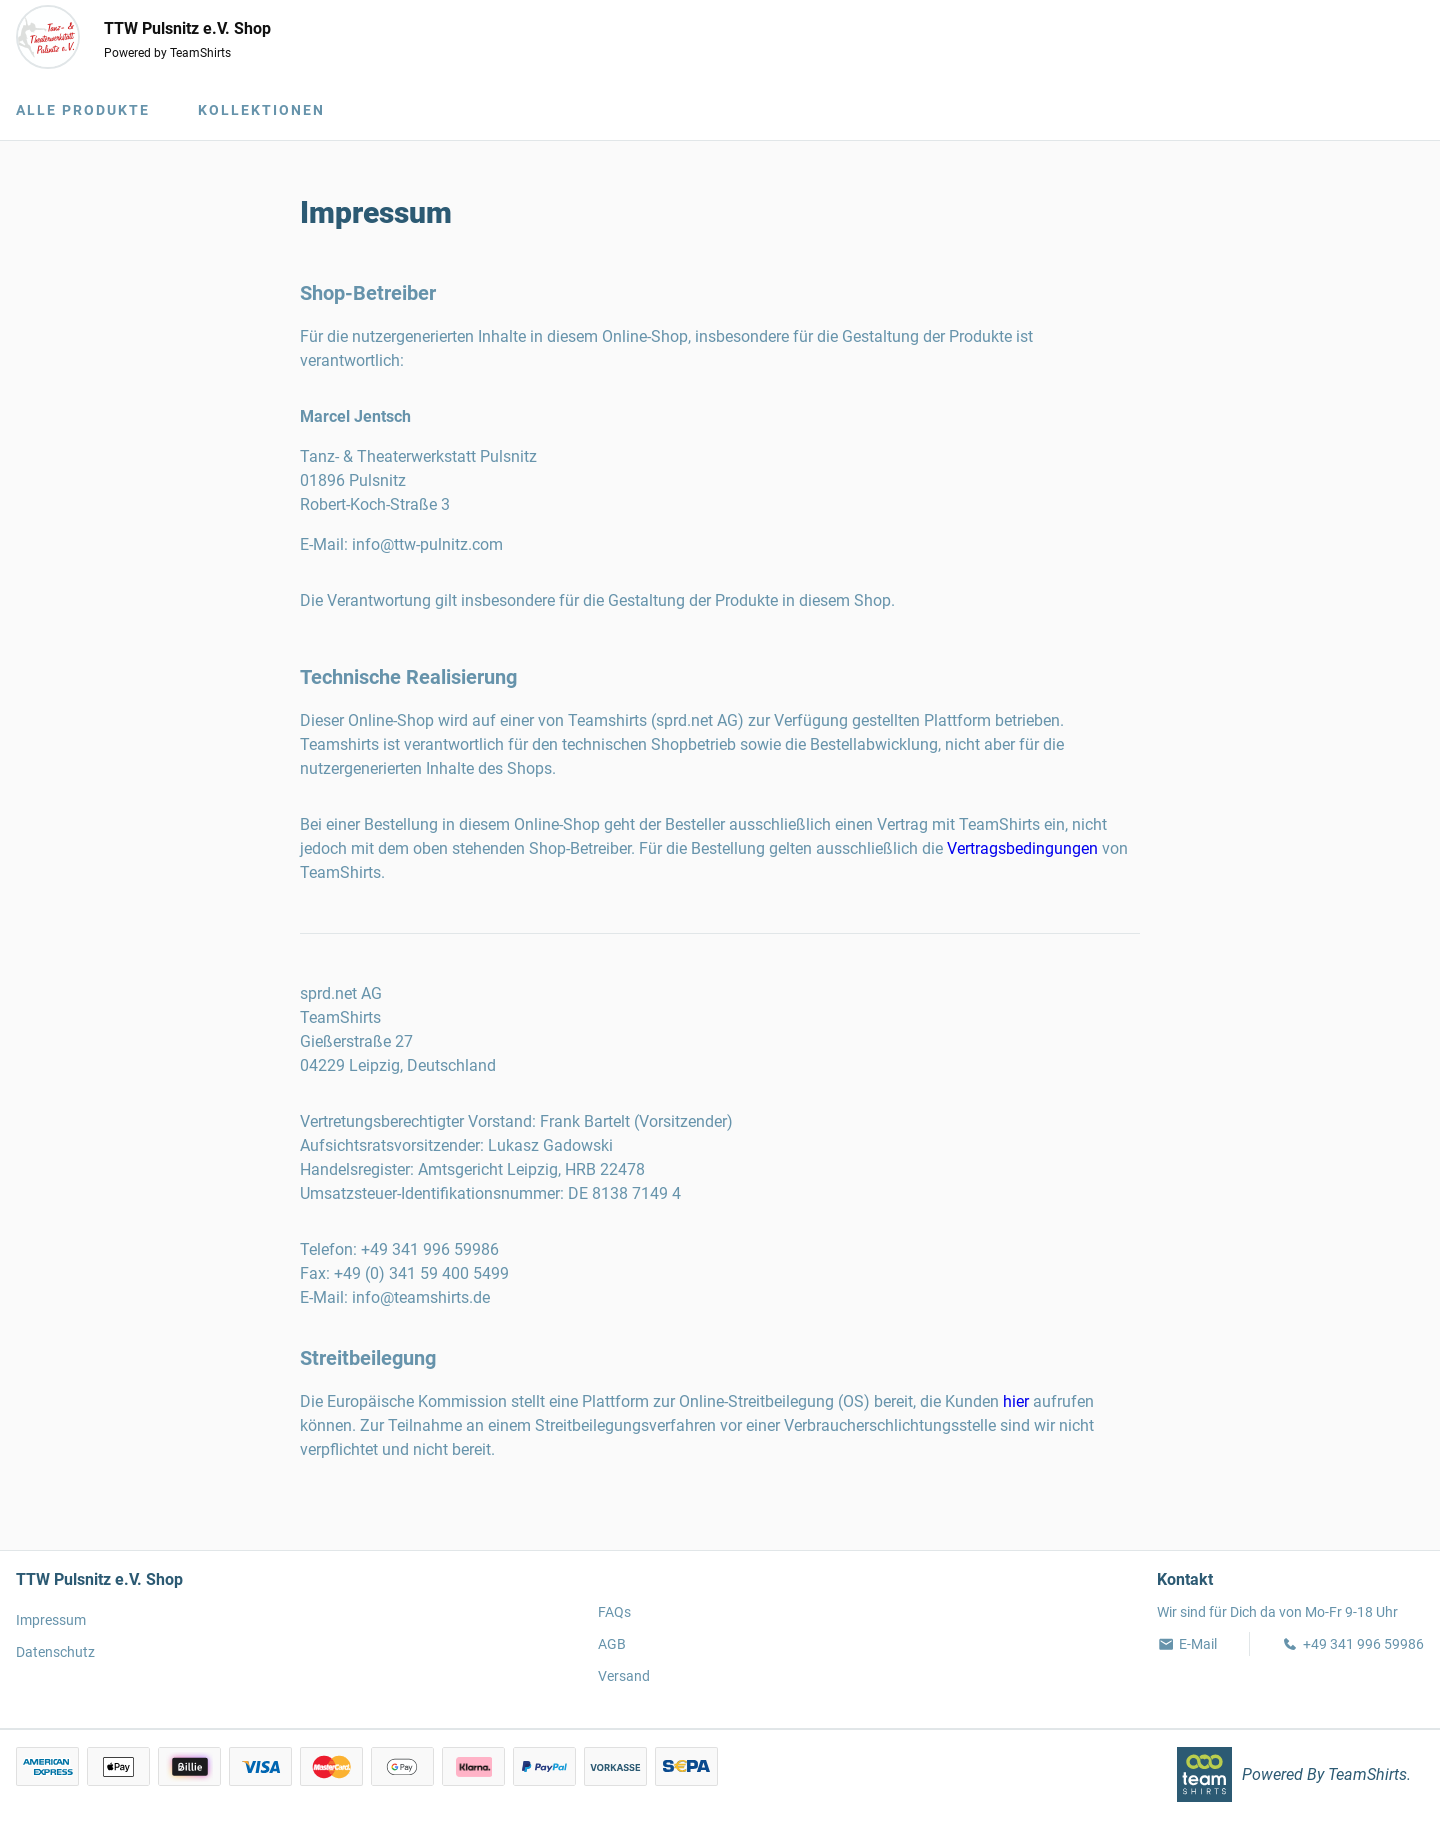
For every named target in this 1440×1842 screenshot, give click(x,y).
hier (1016, 1401)
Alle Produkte (83, 110)
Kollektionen (261, 110)
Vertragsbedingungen (1022, 848)
